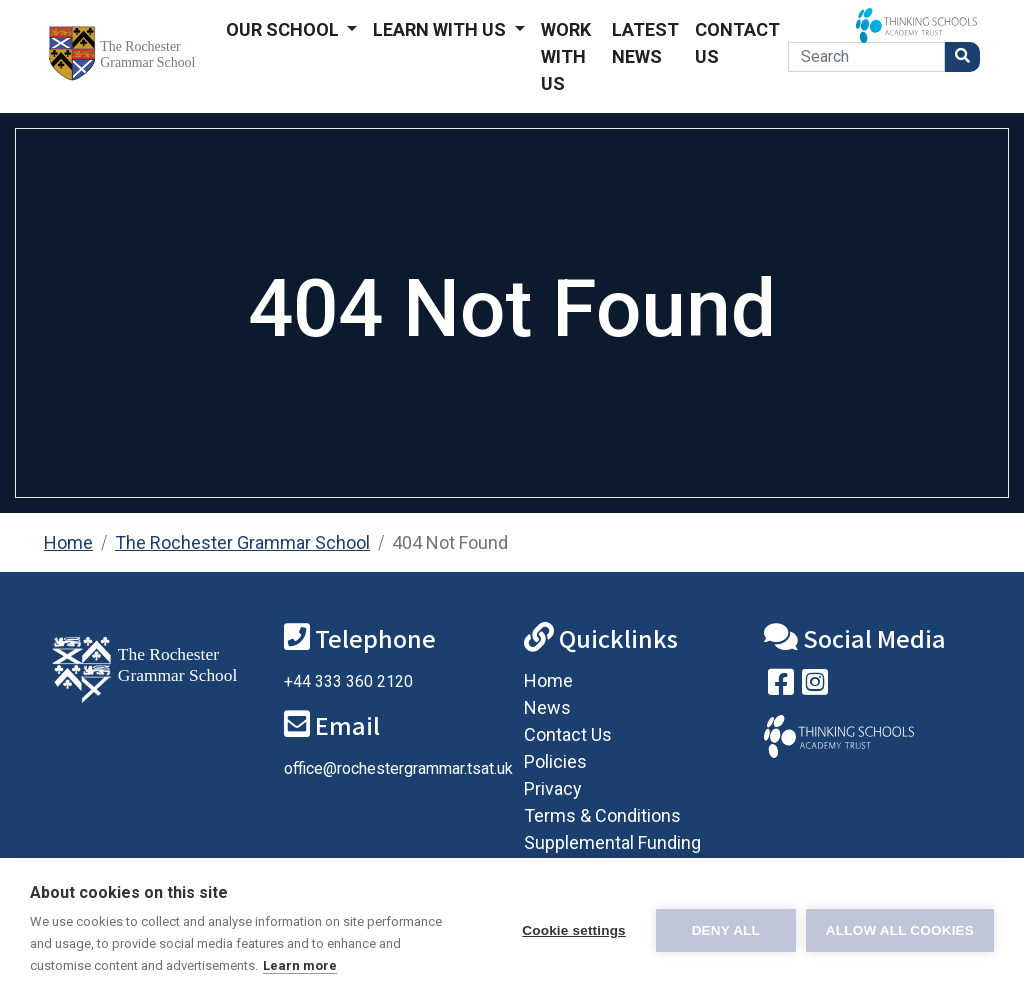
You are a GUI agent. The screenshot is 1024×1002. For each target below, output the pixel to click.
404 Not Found (450, 542)
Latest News (645, 43)
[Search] (866, 57)
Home (68, 542)
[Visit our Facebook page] (781, 686)
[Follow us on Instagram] (815, 686)
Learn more (300, 965)
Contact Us (737, 43)
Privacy (553, 788)
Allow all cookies (900, 930)
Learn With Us (441, 29)
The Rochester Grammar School (242, 542)
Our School (284, 29)
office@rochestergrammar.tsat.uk (398, 768)
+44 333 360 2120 (348, 681)
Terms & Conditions (602, 815)
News (547, 707)
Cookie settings (574, 930)
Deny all (726, 930)
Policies (555, 761)
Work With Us (566, 56)
